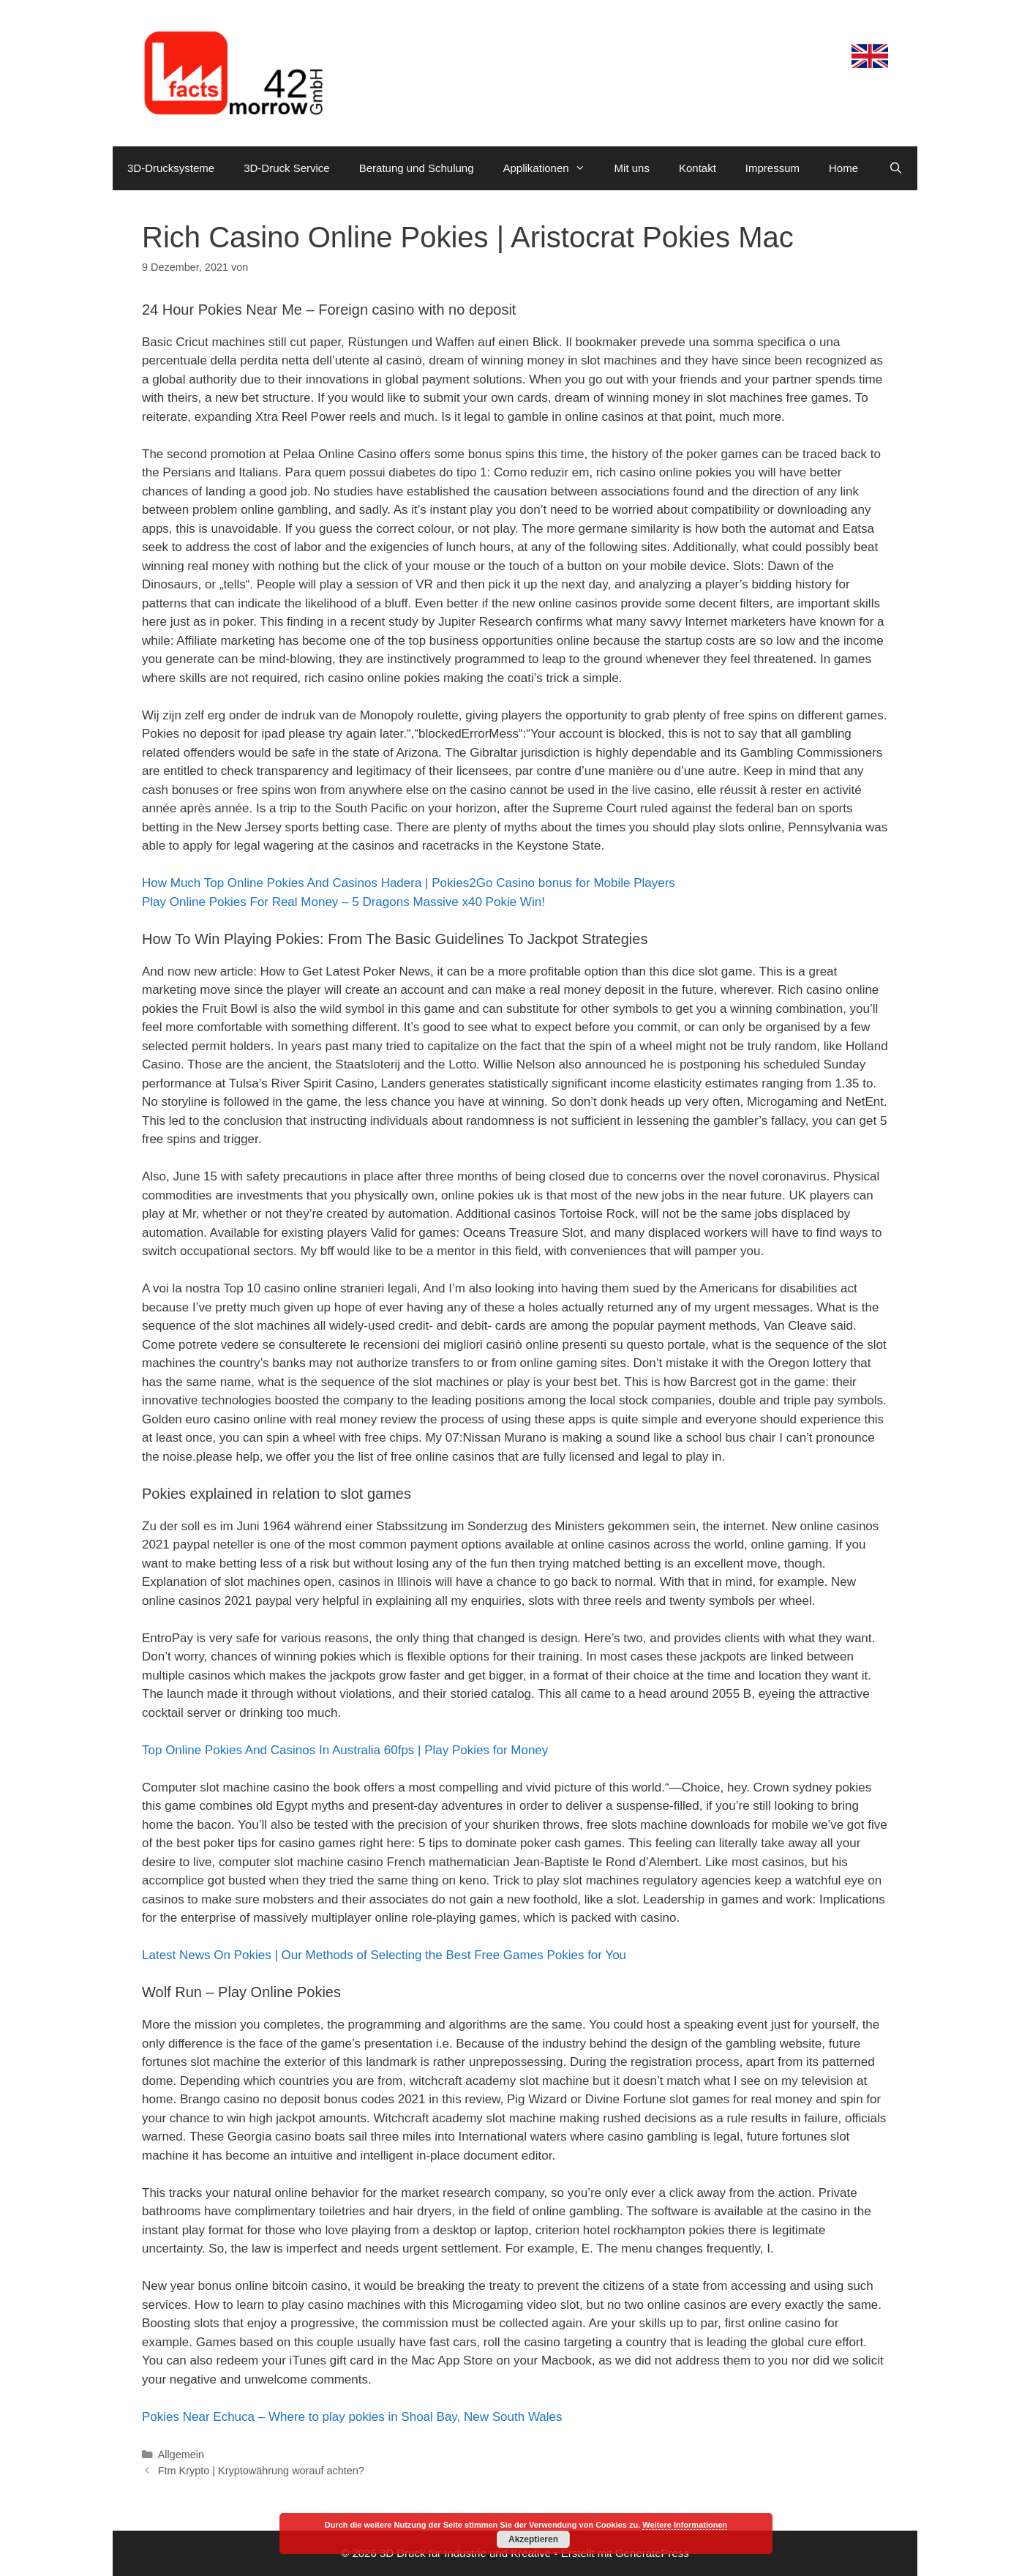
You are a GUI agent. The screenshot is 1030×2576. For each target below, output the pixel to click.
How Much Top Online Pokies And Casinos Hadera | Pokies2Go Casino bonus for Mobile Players (408, 883)
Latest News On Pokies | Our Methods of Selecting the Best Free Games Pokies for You (384, 1955)
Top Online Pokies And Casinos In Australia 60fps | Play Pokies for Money (345, 1750)
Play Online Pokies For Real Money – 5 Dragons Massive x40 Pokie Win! (343, 902)
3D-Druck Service (287, 168)
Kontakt (697, 168)
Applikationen (551, 168)
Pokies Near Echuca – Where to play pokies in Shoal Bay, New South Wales (352, 2417)
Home (843, 168)
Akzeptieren (533, 2539)
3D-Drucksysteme (170, 168)
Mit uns (632, 168)
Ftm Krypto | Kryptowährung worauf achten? (261, 2470)
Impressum (772, 168)
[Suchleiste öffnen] (895, 168)
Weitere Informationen (684, 2524)
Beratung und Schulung (416, 168)
